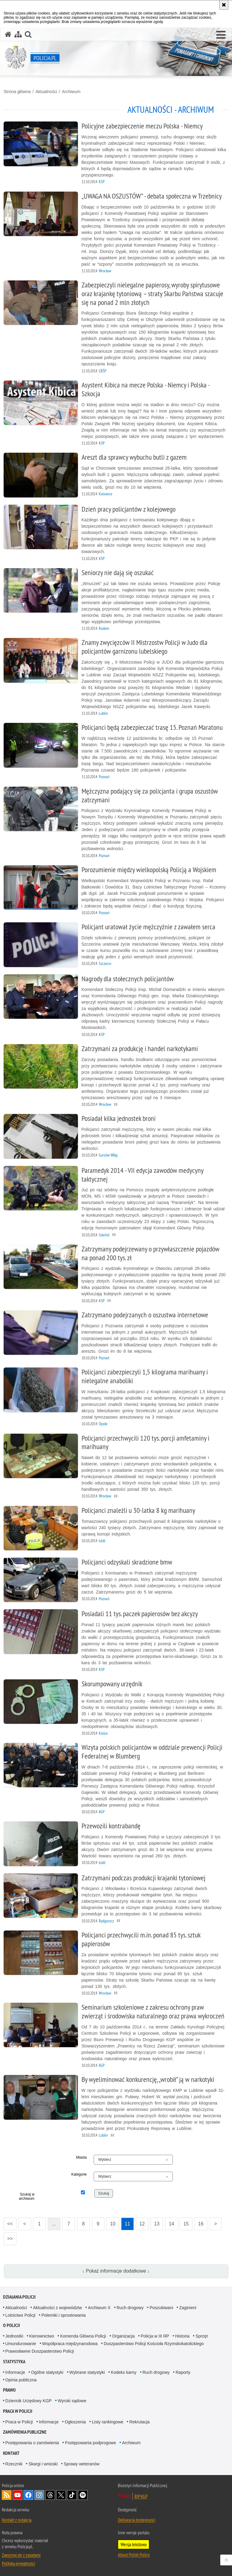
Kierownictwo (41, 2336)
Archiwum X (99, 2307)
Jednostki (14, 2336)
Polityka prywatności (18, 2563)
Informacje (15, 2372)
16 (201, 2223)
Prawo (9, 2390)
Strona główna (17, 91)
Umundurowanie (20, 2343)
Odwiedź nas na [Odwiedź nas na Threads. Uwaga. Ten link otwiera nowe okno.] (50, 2495)
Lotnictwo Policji (20, 2315)
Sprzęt (201, 2336)
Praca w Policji (17, 2411)
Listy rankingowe (107, 2421)
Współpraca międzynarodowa (70, 2343)
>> (8, 2236)
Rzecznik (14, 2463)
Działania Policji (19, 2297)
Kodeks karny (124, 2372)
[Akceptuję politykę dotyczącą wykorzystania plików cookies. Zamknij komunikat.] (223, 5)
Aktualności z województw (57, 2307)
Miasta (81, 2157)
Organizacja (123, 2336)
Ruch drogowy (130, 2307)
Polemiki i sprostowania (63, 2315)
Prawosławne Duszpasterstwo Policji (39, 2351)
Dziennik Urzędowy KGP (28, 2400)
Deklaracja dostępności (136, 2520)
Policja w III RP (155, 2336)
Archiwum (71, 91)
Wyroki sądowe (72, 2400)
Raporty (183, 2372)
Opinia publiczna (21, 2379)
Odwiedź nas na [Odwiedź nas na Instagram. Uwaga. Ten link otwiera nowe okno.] (39, 2495)
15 (186, 2223)
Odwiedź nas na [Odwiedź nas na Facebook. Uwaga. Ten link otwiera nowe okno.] (28, 2495)
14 (171, 2223)
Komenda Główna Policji (83, 2336)
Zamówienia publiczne (25, 2432)
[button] (221, 35)
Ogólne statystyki (47, 2372)
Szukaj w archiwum (26, 2196)
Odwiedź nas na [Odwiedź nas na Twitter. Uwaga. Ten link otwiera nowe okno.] (61, 2495)
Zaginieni (187, 2307)
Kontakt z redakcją (16, 2520)
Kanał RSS (6, 2495)
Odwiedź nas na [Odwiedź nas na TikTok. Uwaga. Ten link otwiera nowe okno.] (72, 2495)
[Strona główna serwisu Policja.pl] (8, 34)
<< (8, 2222)
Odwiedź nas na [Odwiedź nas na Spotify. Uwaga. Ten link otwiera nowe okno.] (83, 2495)
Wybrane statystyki (87, 2372)
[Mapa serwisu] (18, 34)
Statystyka (14, 2361)
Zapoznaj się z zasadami (21, 2555)
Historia (182, 2336)
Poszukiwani (161, 2307)
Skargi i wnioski (42, 2463)
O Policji (11, 2325)
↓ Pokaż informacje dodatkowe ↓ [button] (116, 2270)
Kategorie (79, 2174)
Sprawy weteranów (81, 2463)
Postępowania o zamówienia (32, 2442)
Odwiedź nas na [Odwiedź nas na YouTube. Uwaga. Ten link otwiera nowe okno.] (17, 2495)
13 (157, 2223)
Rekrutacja (139, 2421)
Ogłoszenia (75, 2421)
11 (127, 2223)
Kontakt (11, 2453)
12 (142, 2223)
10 (112, 2223)
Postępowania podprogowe (90, 2442)
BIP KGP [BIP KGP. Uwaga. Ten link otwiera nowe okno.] (140, 2496)
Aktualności (46, 91)
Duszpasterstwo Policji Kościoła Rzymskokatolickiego (154, 2343)
